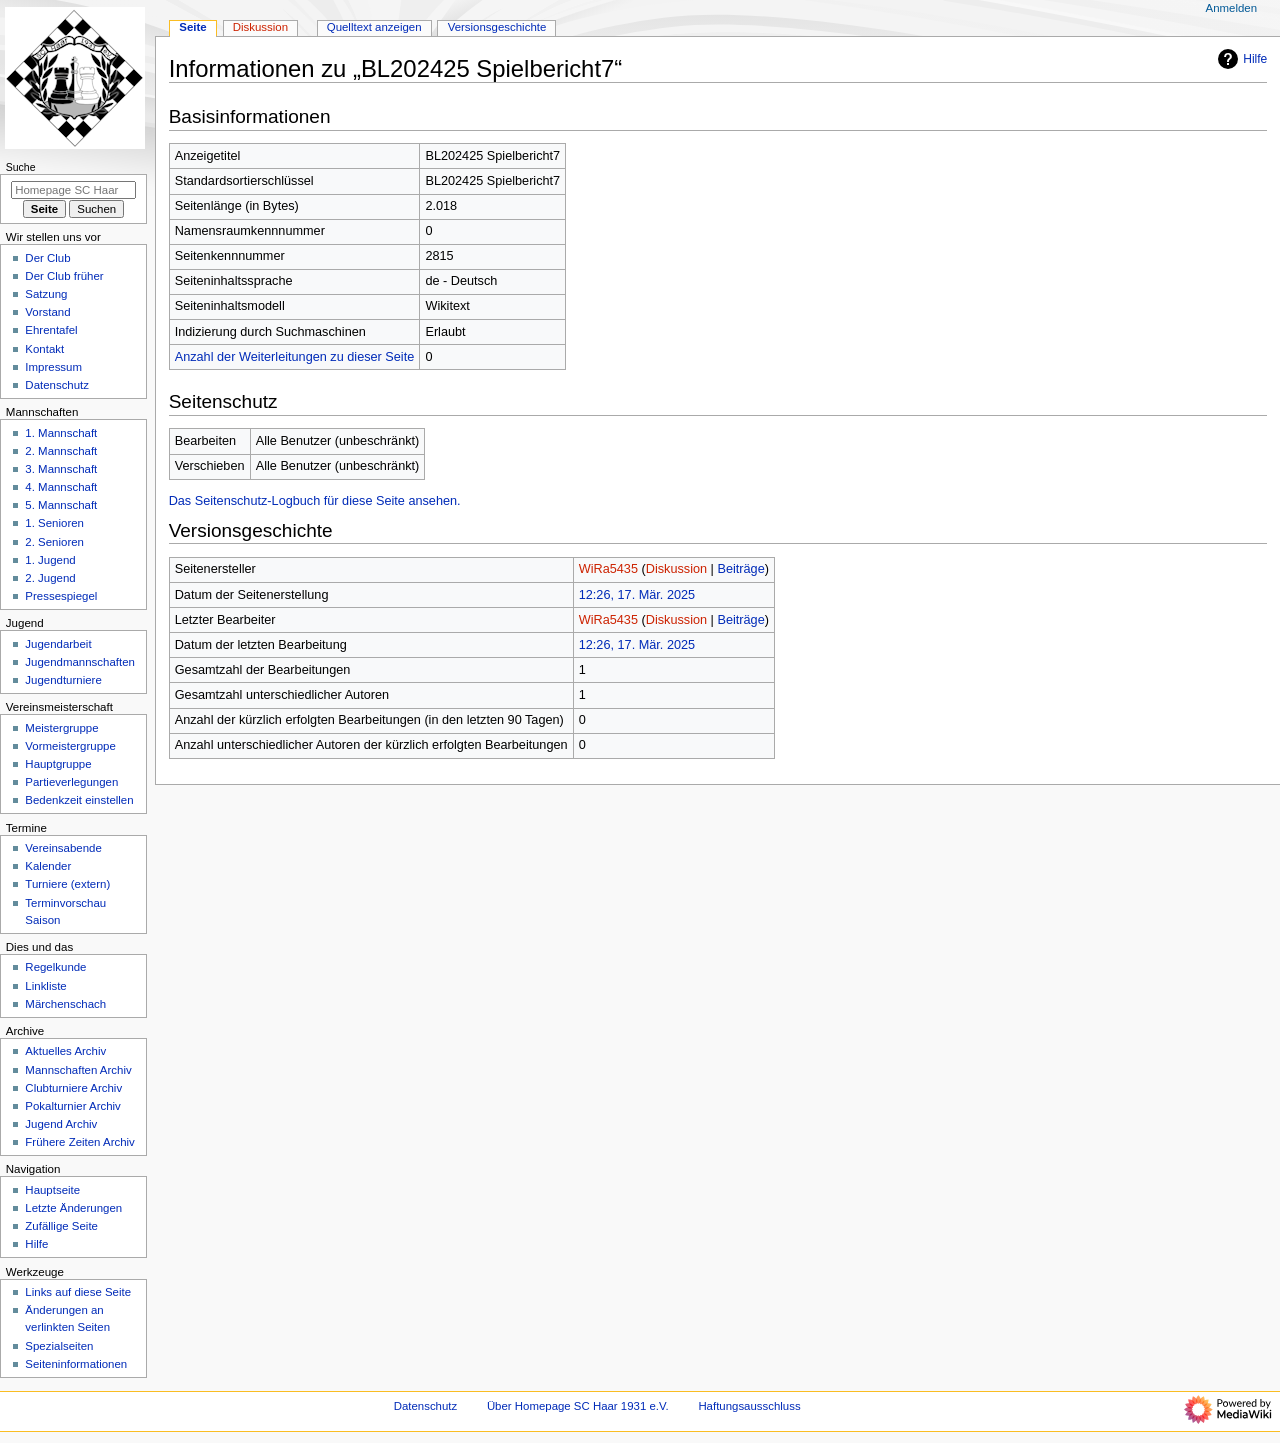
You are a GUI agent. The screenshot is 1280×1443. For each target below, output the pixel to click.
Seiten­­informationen (76, 1364)
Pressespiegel (61, 596)
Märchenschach (65, 1004)
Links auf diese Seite (78, 1292)
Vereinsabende (63, 848)
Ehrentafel (51, 330)
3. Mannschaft (61, 469)
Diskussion (676, 569)
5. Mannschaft (61, 505)
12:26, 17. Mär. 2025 (637, 595)
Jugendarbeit (58, 644)
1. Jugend (50, 560)
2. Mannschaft (61, 451)
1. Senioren (54, 523)
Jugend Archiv (61, 1124)
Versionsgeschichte (497, 27)
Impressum (53, 367)
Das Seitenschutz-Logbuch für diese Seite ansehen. (315, 501)
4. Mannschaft (61, 487)
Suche (21, 167)
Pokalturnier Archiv (72, 1106)
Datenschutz (57, 385)
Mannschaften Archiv (78, 1070)
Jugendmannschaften (80, 662)
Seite (192, 27)
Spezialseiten (59, 1346)
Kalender (48, 866)
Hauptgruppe (58, 764)
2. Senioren (54, 542)
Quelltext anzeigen (374, 27)
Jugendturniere (63, 680)
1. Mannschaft (61, 433)
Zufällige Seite (61, 1226)
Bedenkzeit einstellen (79, 800)
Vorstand (47, 312)
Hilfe (1240, 59)
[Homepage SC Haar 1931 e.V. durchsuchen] (73, 190)
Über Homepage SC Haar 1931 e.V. (578, 1406)
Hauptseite (52, 1190)
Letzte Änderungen (73, 1208)
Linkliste (45, 986)
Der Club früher (64, 276)
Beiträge (740, 569)
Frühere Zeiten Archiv (80, 1142)
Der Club (47, 258)
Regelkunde (55, 967)
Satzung (46, 294)
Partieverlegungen (71, 782)
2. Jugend (50, 578)
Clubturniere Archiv (73, 1088)
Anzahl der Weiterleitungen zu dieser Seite (295, 357)
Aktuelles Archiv (65, 1051)
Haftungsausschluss (749, 1406)
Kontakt (44, 349)
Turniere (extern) (67, 884)
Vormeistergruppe (70, 746)
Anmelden (1232, 8)
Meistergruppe (61, 728)
